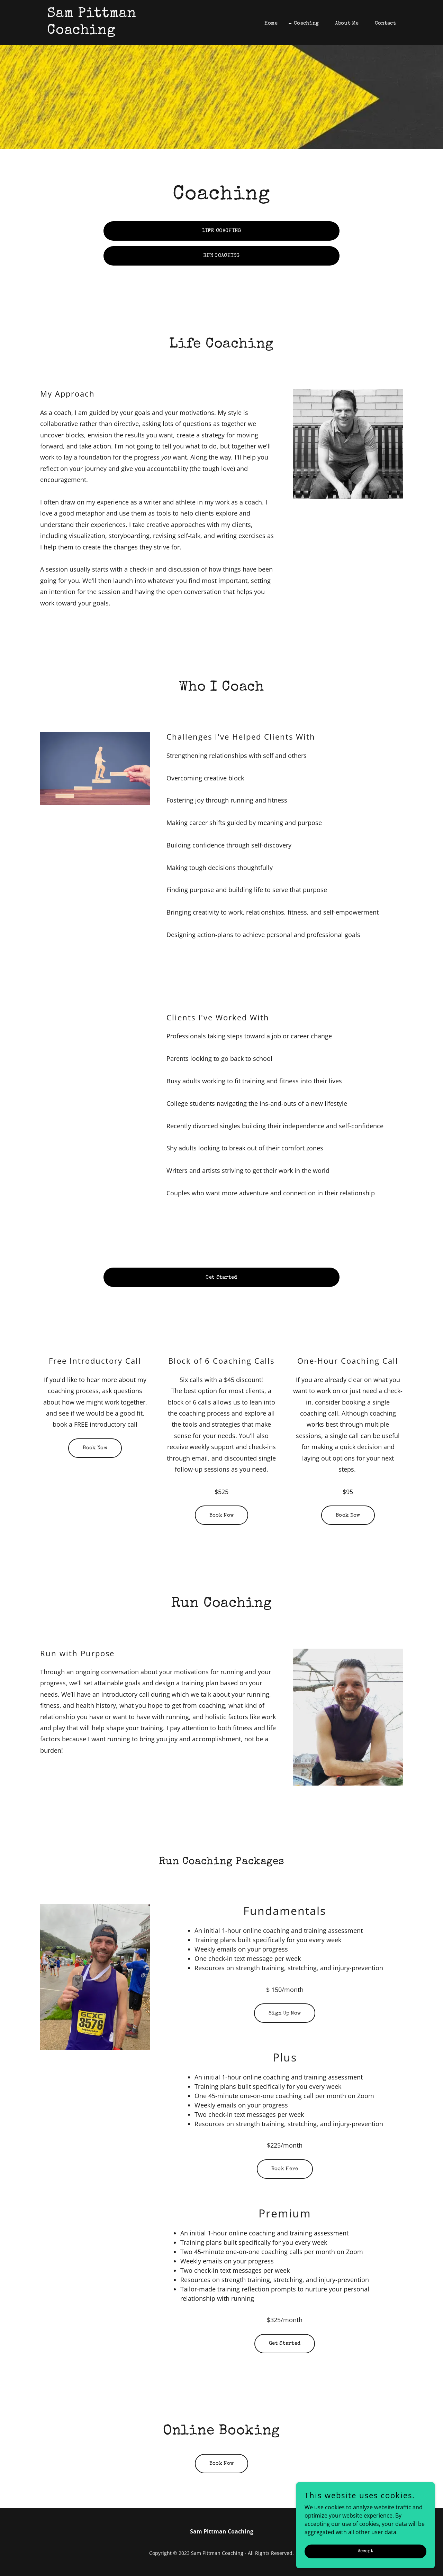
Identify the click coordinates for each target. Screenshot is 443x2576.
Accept (365, 2565)
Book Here (284, 2168)
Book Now (95, 1448)
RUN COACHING (221, 255)
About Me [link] (346, 23)
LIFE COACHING (221, 230)
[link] (108, 32)
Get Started (221, 1277)
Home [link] (271, 23)
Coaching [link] (306, 23)
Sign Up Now (285, 2013)
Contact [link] (385, 23)
